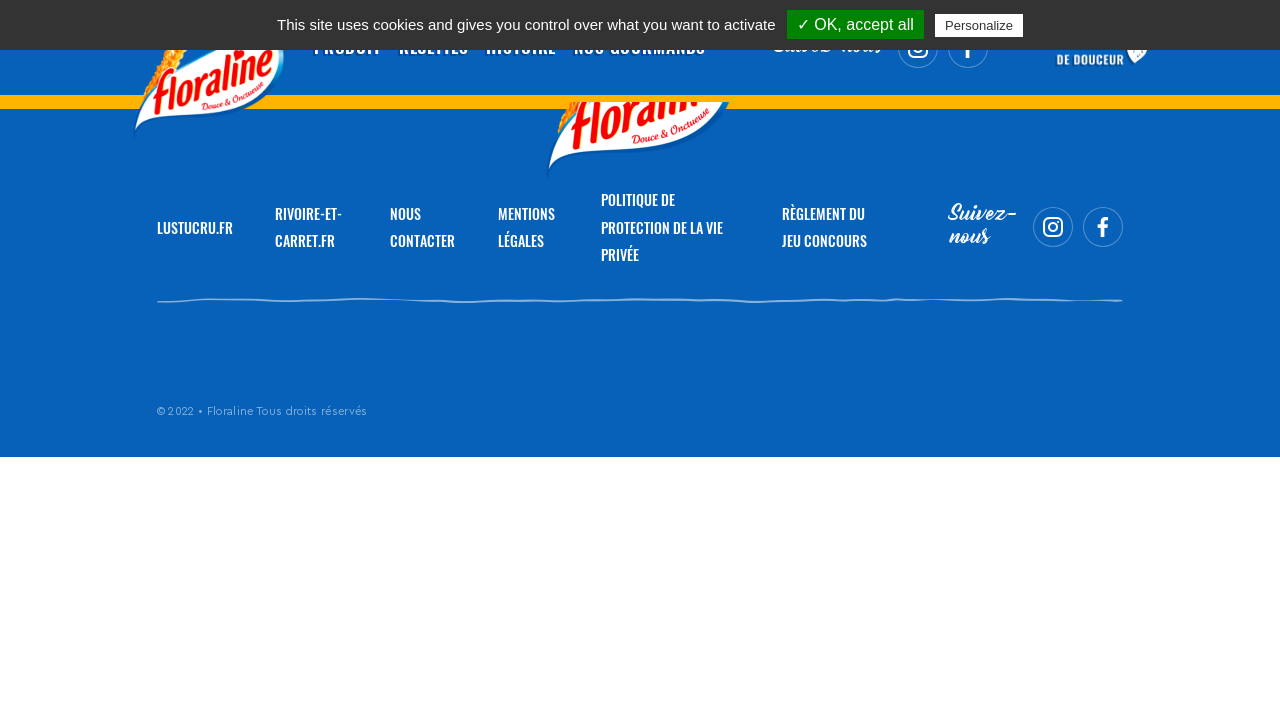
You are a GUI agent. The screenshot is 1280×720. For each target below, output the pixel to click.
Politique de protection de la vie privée (662, 227)
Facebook (1103, 227)
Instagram (1053, 227)
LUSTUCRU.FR (195, 227)
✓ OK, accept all (855, 24)
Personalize (979, 25)
